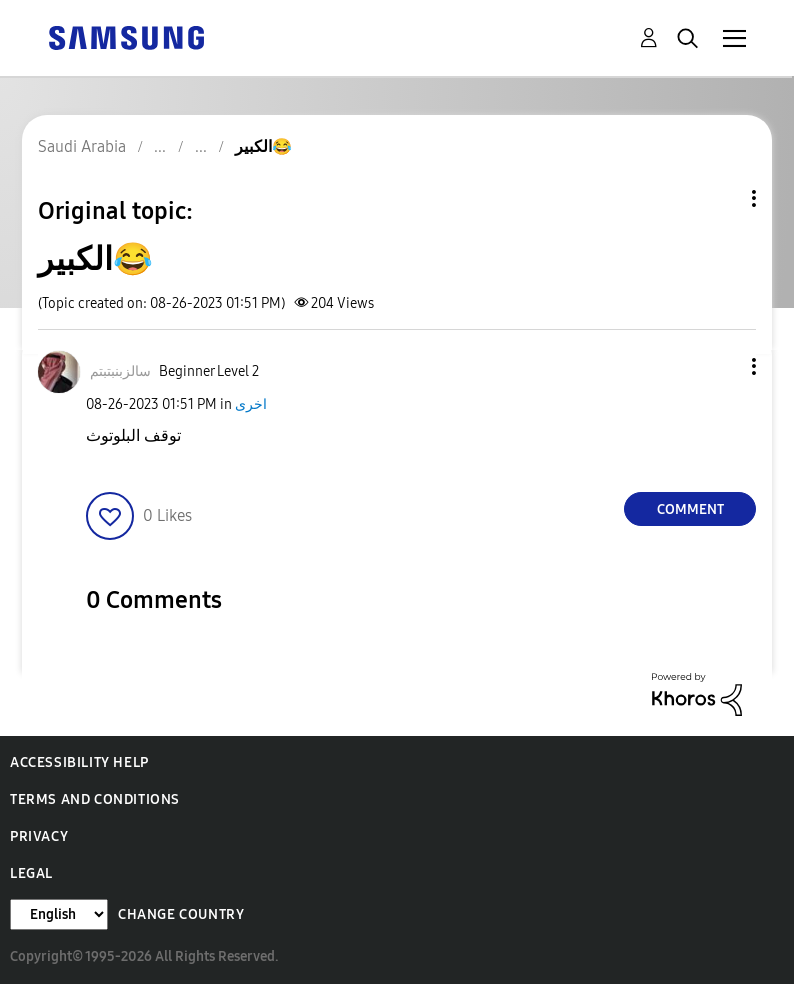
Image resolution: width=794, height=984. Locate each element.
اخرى (251, 404)
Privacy (39, 836)
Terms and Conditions (95, 799)
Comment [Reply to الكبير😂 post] (690, 509)
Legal (31, 873)
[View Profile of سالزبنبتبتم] (120, 371)
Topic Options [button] (720, 198)
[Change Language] (59, 914)
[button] (721, 366)
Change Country (181, 914)
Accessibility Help (79, 762)
